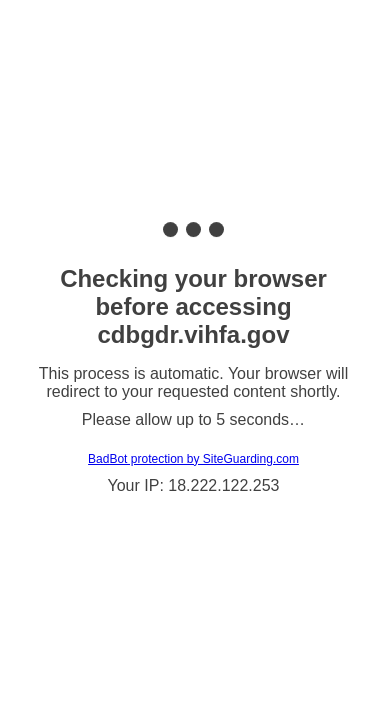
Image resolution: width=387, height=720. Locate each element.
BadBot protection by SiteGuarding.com (193, 459)
